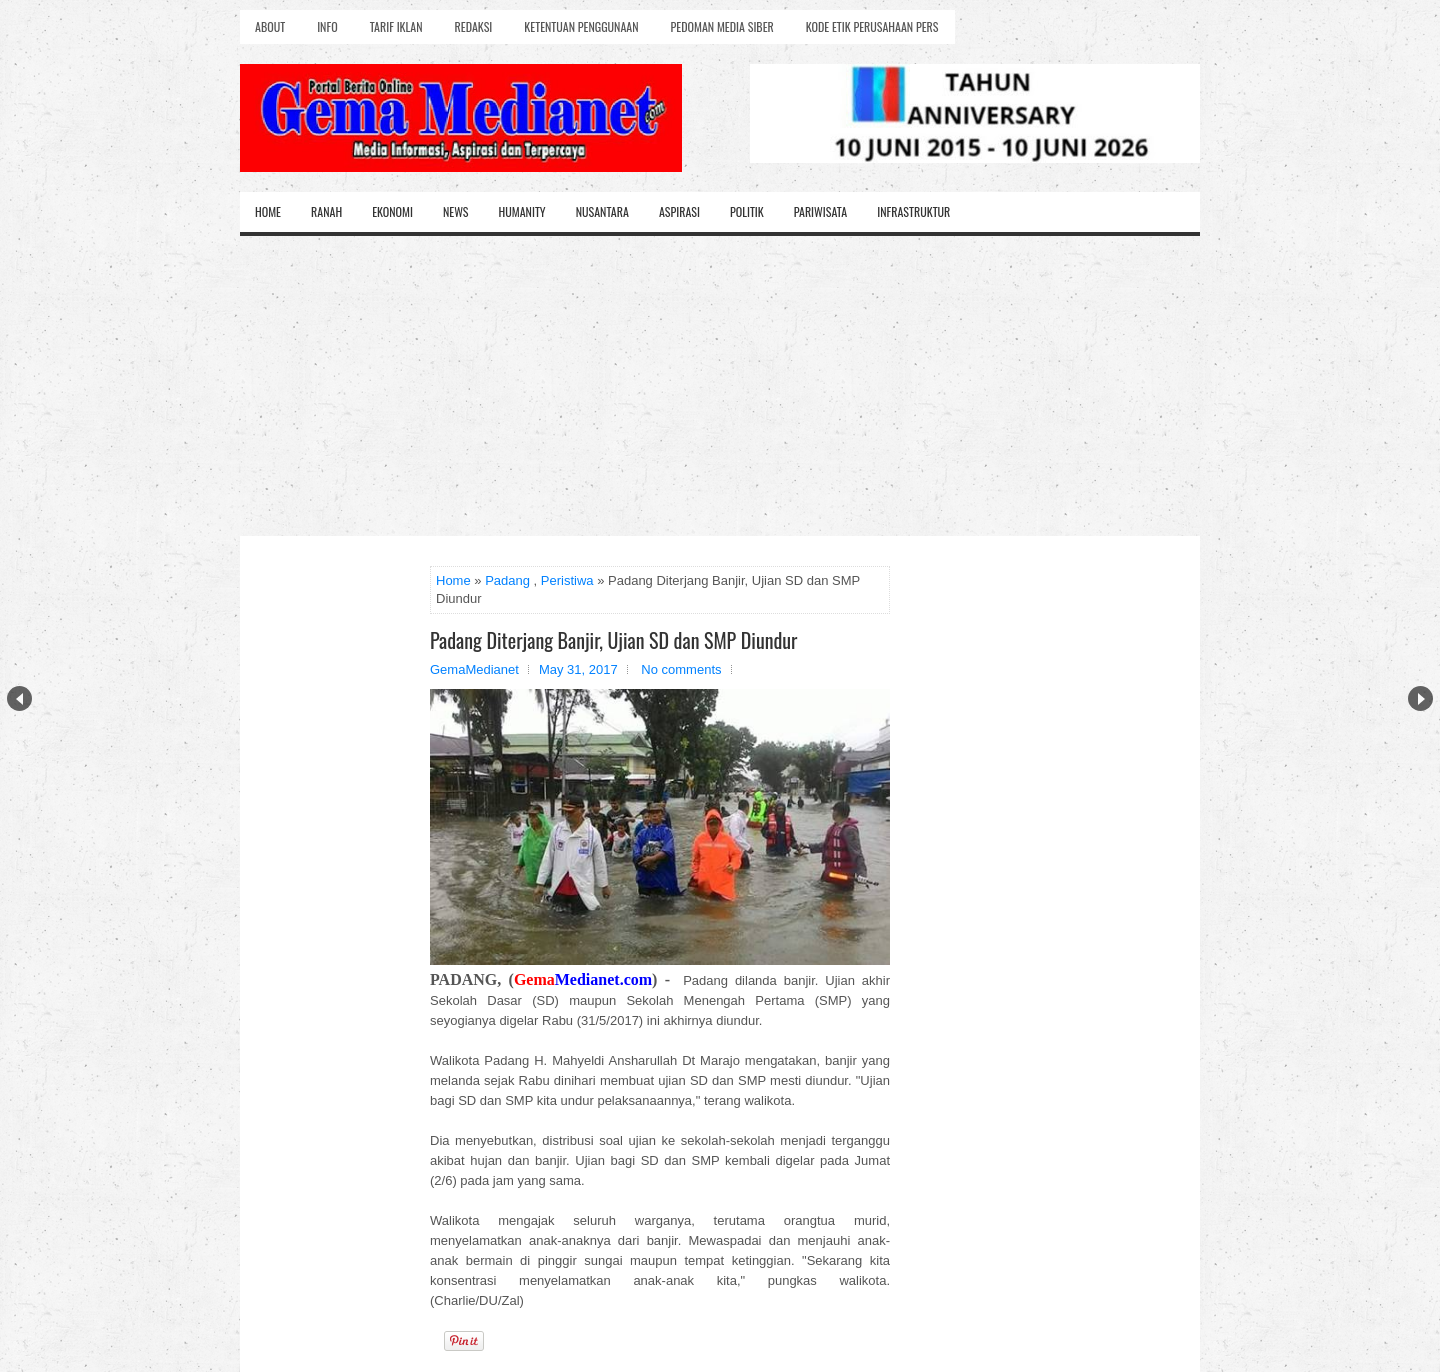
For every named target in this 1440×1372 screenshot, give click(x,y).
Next (1420, 698)
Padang (507, 580)
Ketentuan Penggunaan (581, 26)
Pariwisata (820, 211)
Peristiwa (567, 580)
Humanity (522, 211)
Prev (19, 698)
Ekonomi (392, 211)
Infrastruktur (913, 211)
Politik (747, 211)
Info (327, 26)
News (456, 211)
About (270, 26)
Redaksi (474, 26)
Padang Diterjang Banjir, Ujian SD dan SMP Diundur (614, 640)
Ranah (326, 211)
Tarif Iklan (396, 26)
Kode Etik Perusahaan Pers (872, 26)
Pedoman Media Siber (722, 26)
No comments (681, 669)
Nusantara (602, 211)
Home (268, 211)
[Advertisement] (720, 386)
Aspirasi (679, 211)
